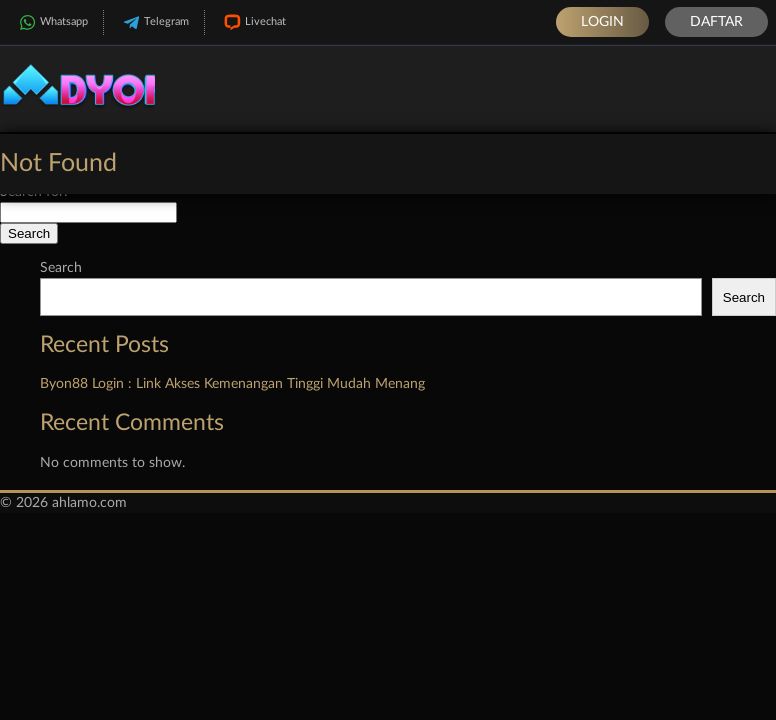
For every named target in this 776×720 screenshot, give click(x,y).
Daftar (716, 22)
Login (602, 22)
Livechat (253, 22)
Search (61, 268)
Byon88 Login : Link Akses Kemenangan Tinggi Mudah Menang (232, 384)
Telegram (154, 22)
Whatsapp (51, 22)
